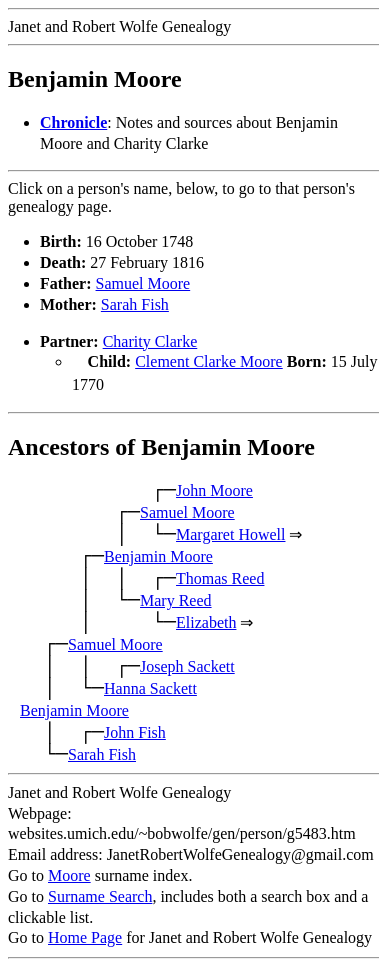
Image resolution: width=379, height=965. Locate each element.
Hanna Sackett (150, 686)
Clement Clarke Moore (209, 361)
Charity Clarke (150, 341)
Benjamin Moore (158, 554)
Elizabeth (206, 620)
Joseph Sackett (187, 664)
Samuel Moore (143, 283)
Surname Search (100, 894)
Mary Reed (176, 598)
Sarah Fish (135, 304)
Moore (69, 873)
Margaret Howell (230, 532)
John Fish (135, 730)
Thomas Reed (220, 576)
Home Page (85, 935)
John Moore (214, 488)
